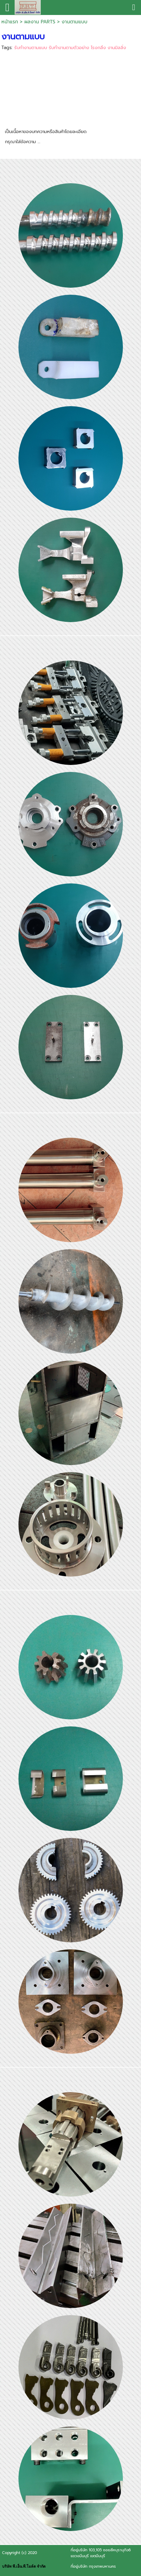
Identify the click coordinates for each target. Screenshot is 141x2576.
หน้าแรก (9, 21)
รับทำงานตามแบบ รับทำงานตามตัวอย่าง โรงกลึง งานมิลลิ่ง (70, 47)
